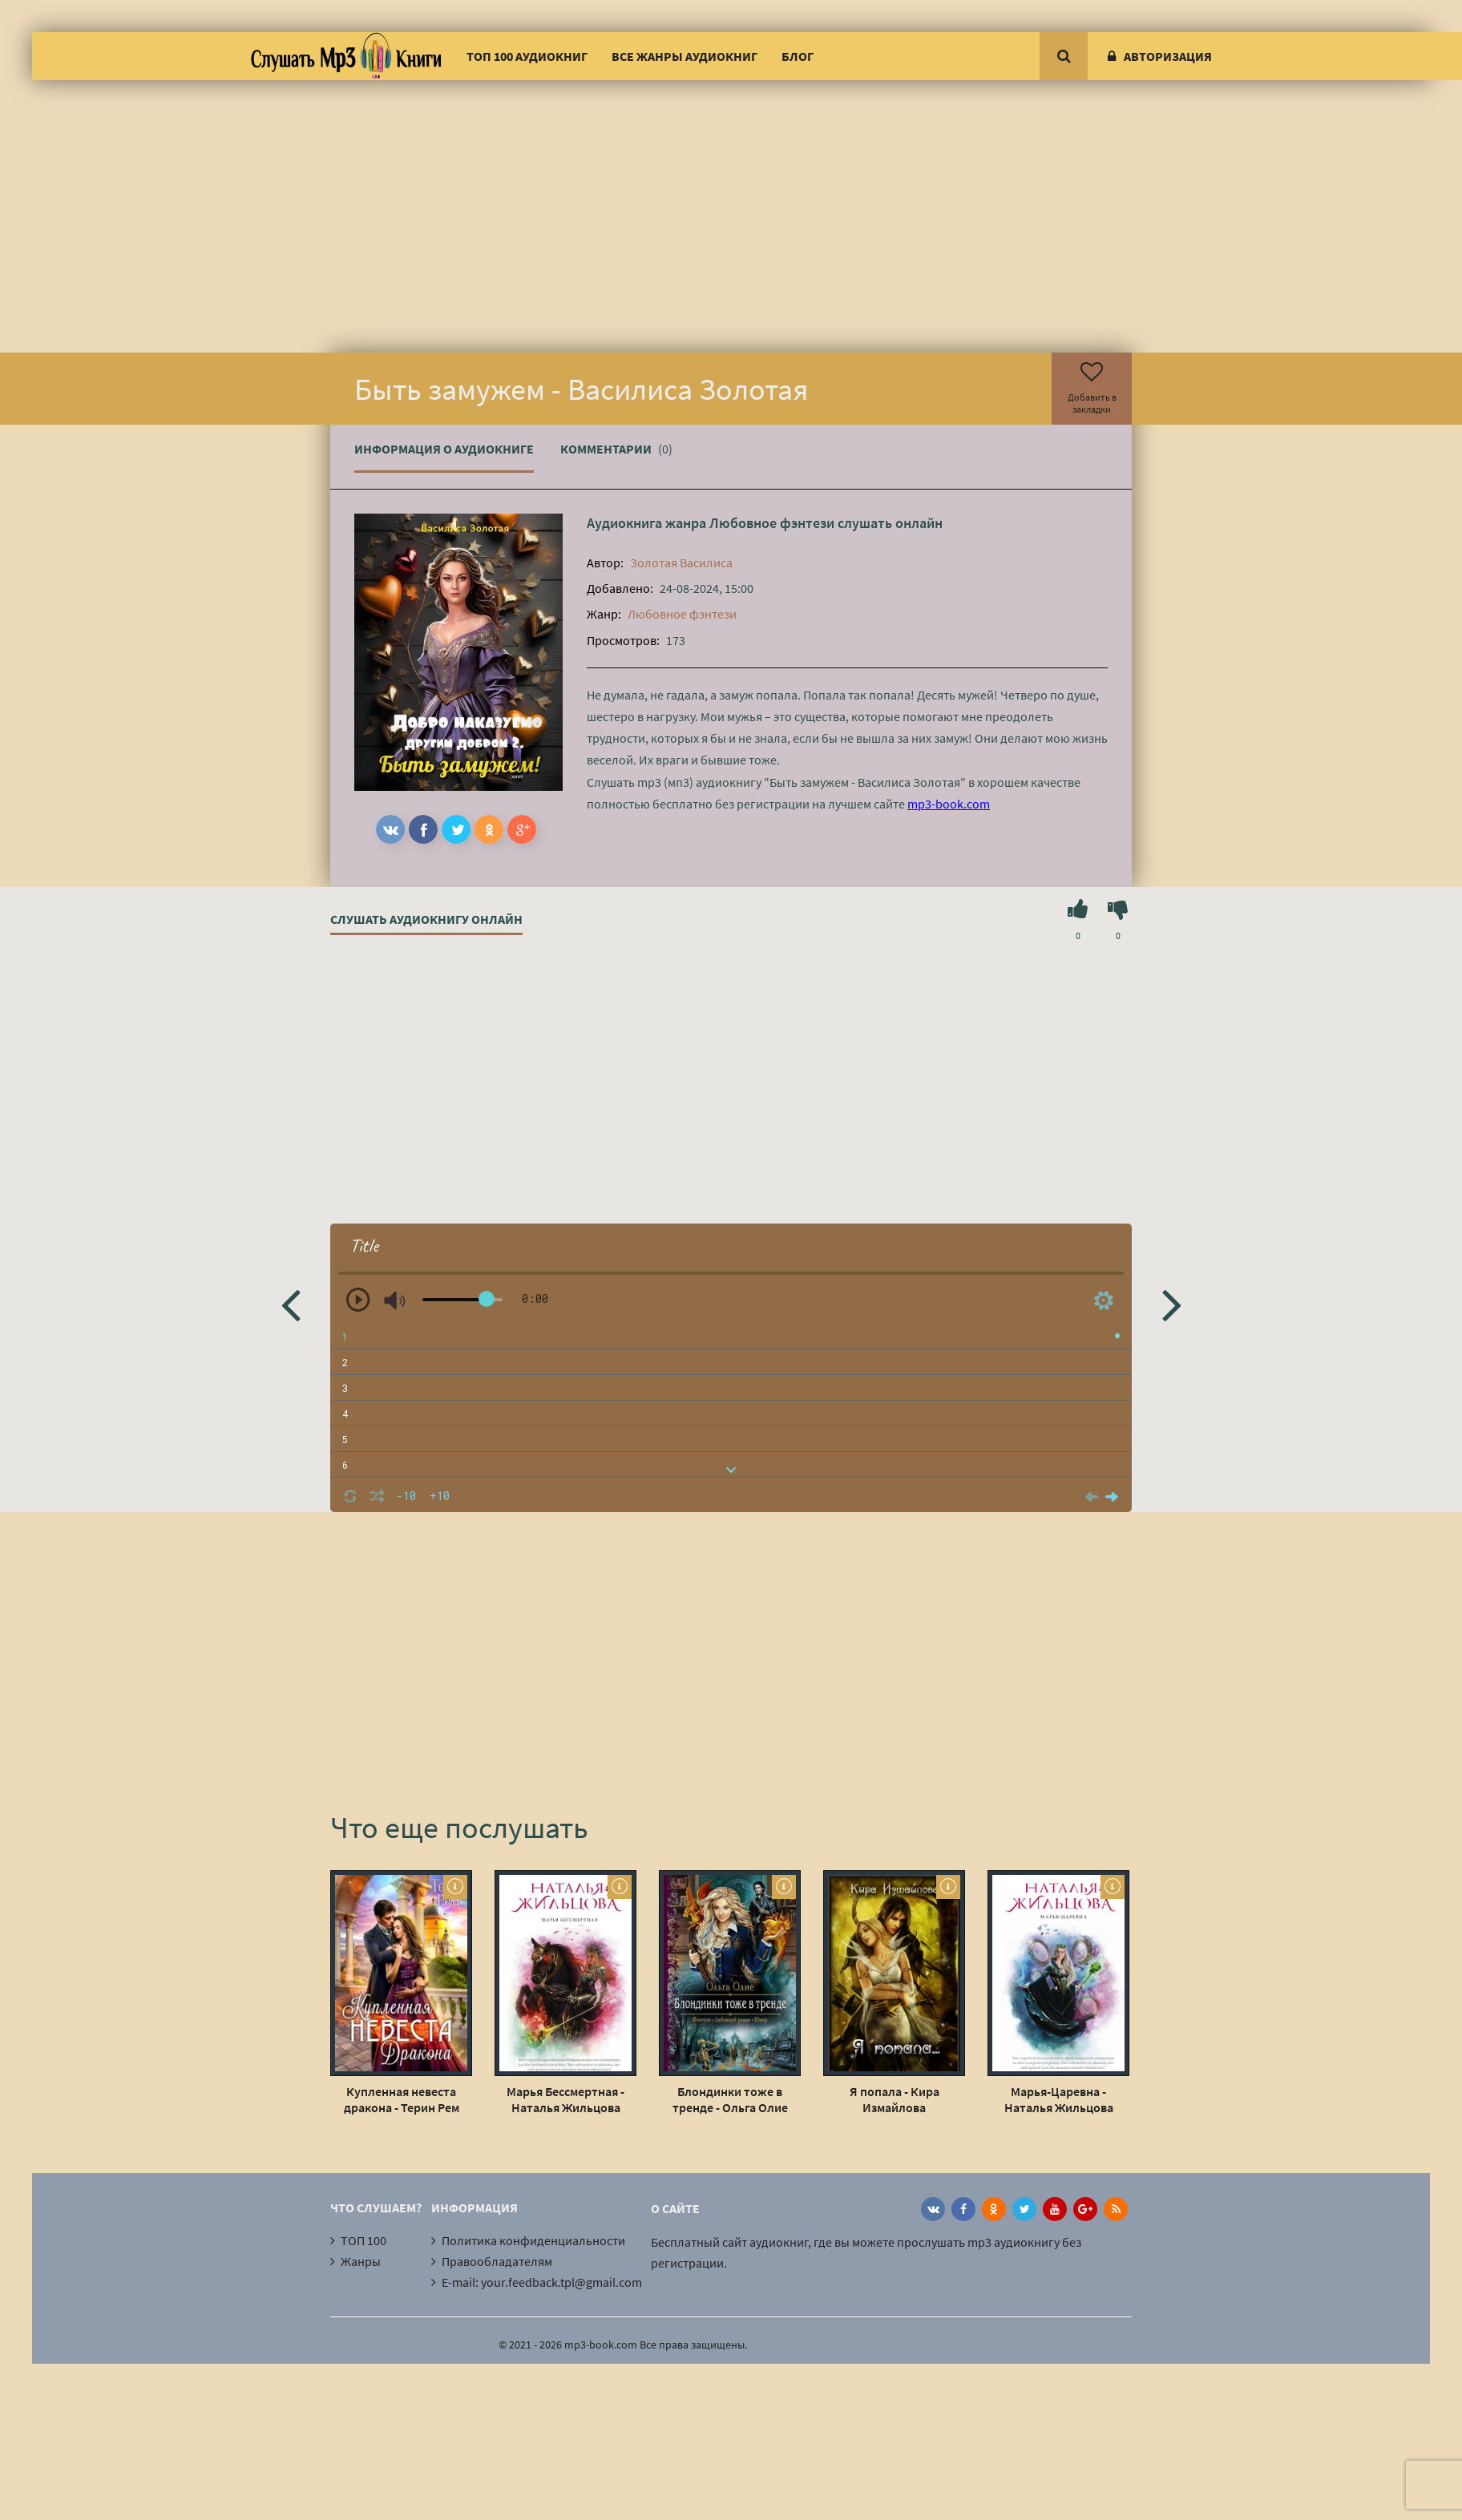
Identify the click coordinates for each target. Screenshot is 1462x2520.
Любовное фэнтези (771, 523)
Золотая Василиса (681, 562)
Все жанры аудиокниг (684, 56)
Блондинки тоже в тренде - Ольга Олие (730, 2099)
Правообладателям (497, 2261)
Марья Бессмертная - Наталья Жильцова (565, 2099)
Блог (797, 56)
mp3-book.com (948, 804)
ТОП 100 (363, 2240)
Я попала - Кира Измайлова (894, 2099)
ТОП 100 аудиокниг (527, 56)
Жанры (361, 2261)
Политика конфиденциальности (533, 2240)
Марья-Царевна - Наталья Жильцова (1058, 2099)
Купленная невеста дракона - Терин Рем (401, 2099)
